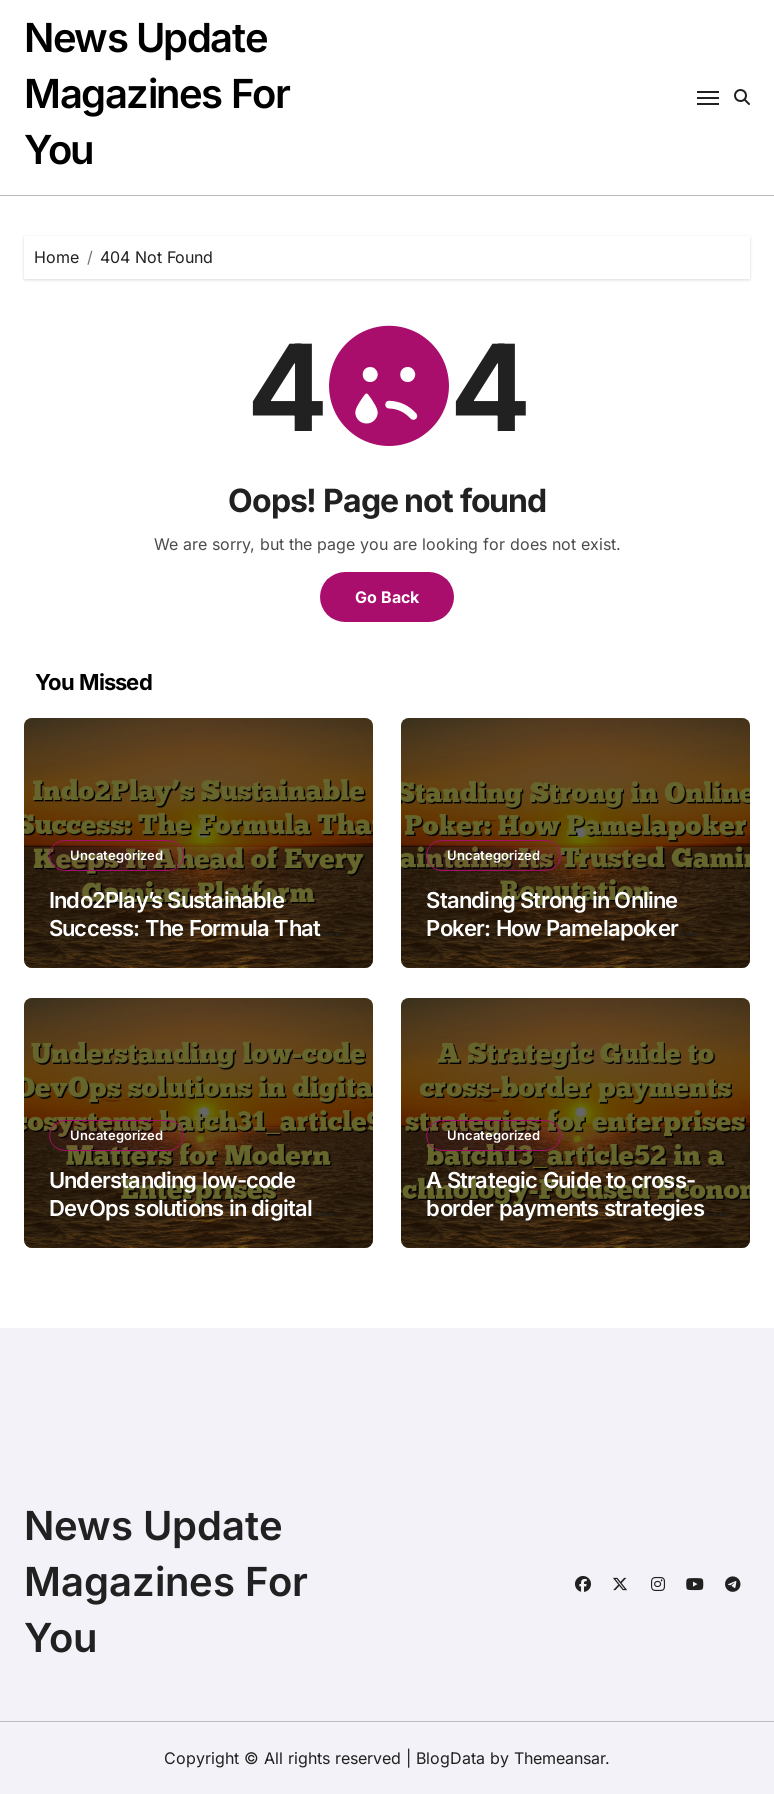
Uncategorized (116, 855)
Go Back (387, 597)
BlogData (450, 1758)
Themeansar (559, 1758)
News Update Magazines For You (156, 93)
